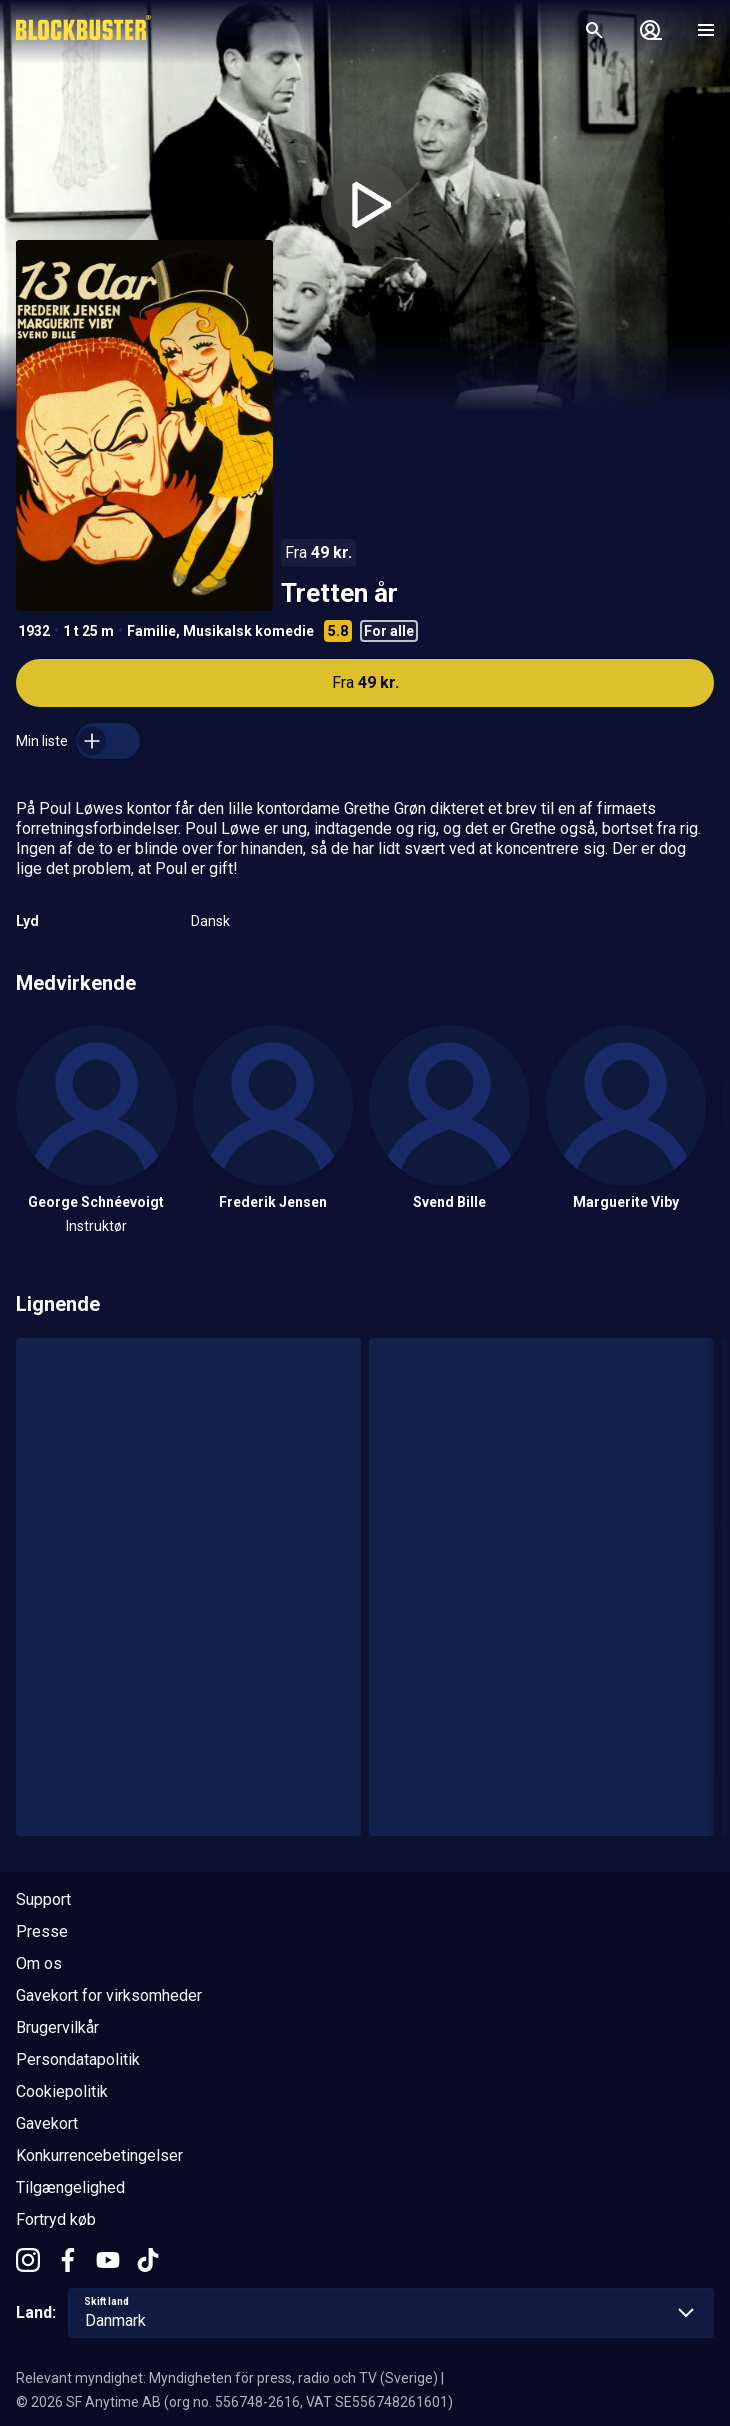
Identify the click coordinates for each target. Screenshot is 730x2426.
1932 (34, 631)
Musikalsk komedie (248, 631)
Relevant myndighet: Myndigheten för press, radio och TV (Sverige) (227, 2378)
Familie (151, 631)
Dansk (210, 921)
